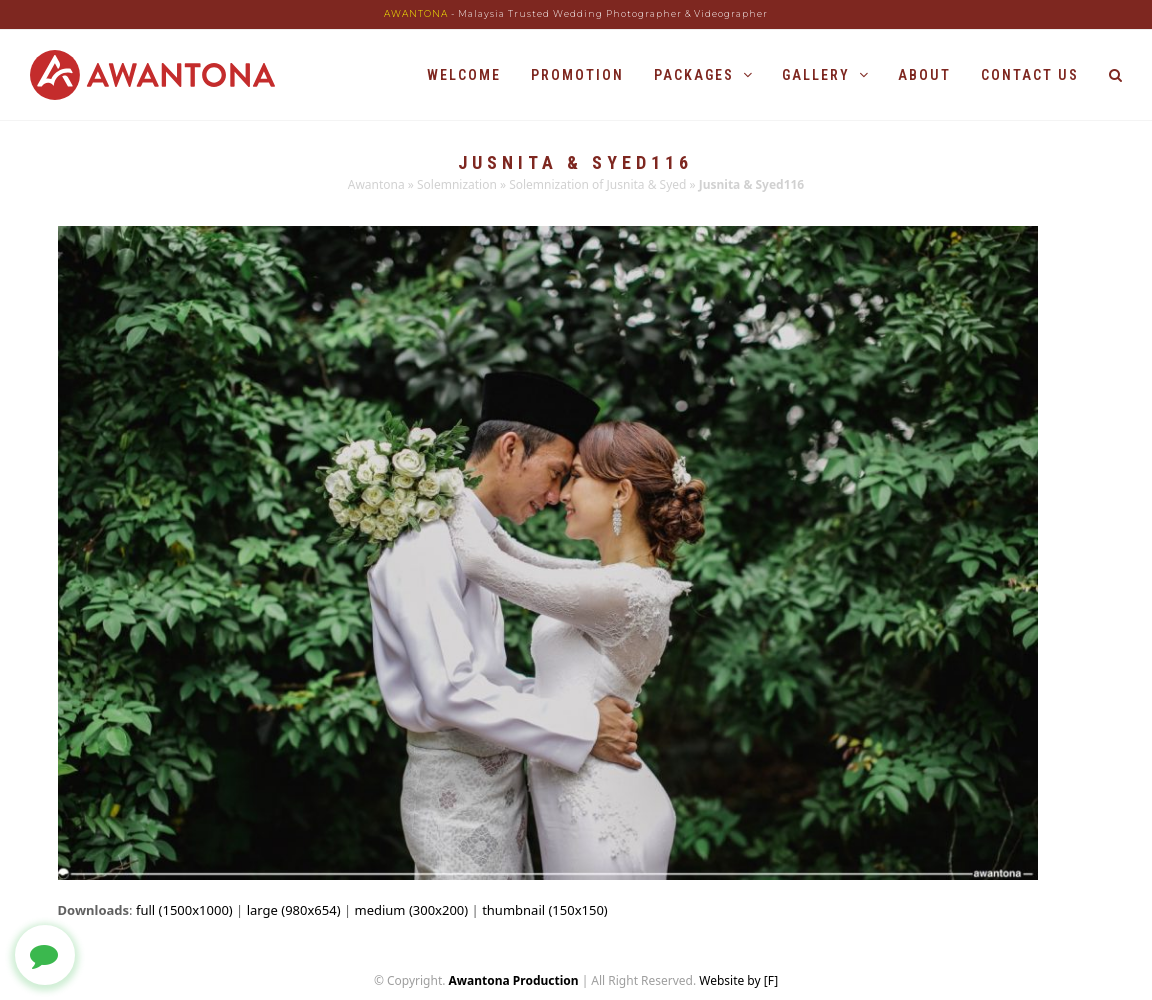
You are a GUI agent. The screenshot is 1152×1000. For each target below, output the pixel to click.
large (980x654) (294, 910)
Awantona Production (514, 980)
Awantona (376, 184)
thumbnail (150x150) (545, 910)
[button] (1115, 75)
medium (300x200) (412, 910)
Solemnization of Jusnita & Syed (597, 184)
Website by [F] (738, 980)
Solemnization (457, 184)
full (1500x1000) (184, 910)
